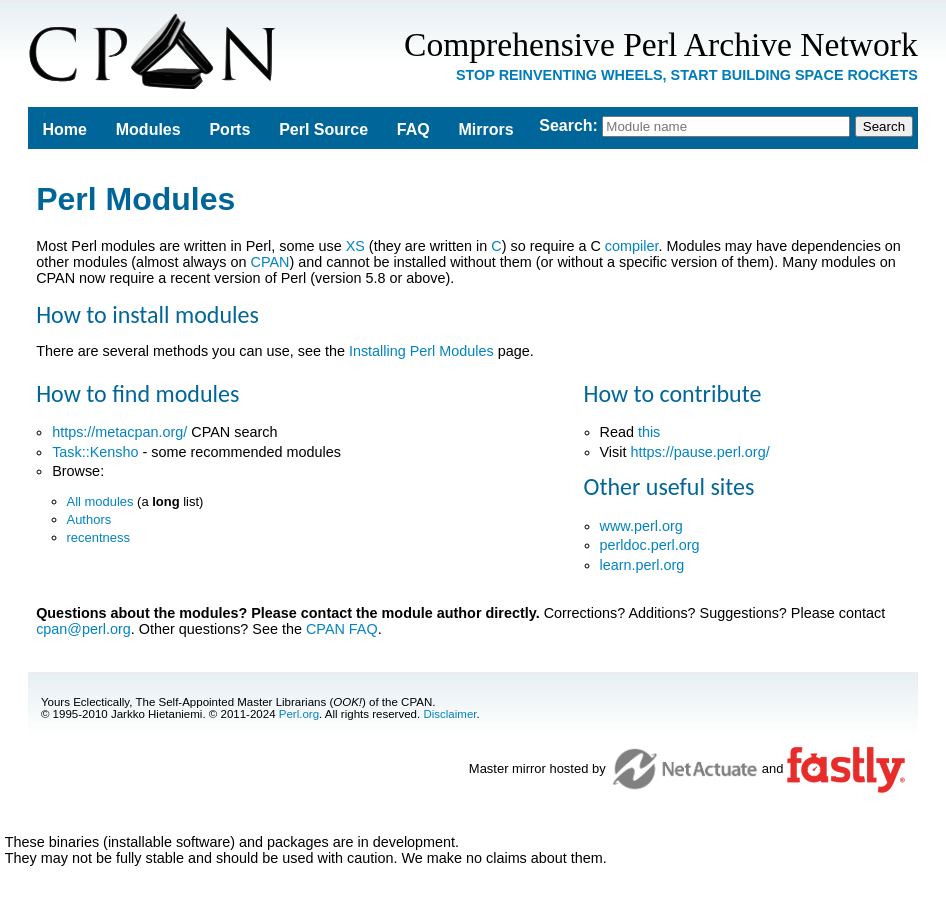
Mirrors (486, 129)
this (649, 432)
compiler (632, 246)
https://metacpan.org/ (119, 432)
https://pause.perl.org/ (699, 452)
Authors (89, 519)
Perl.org (299, 714)
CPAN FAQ (342, 629)
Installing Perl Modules (421, 351)
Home (65, 129)
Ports (229, 129)
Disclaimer (449, 714)
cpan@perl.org (83, 629)
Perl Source (323, 129)
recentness (98, 537)
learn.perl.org (642, 565)
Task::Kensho (95, 452)
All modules (100, 501)
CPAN (270, 262)
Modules (148, 129)
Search (565, 125)
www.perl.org (641, 526)
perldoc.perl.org (650, 545)
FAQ (413, 129)
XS (355, 246)
